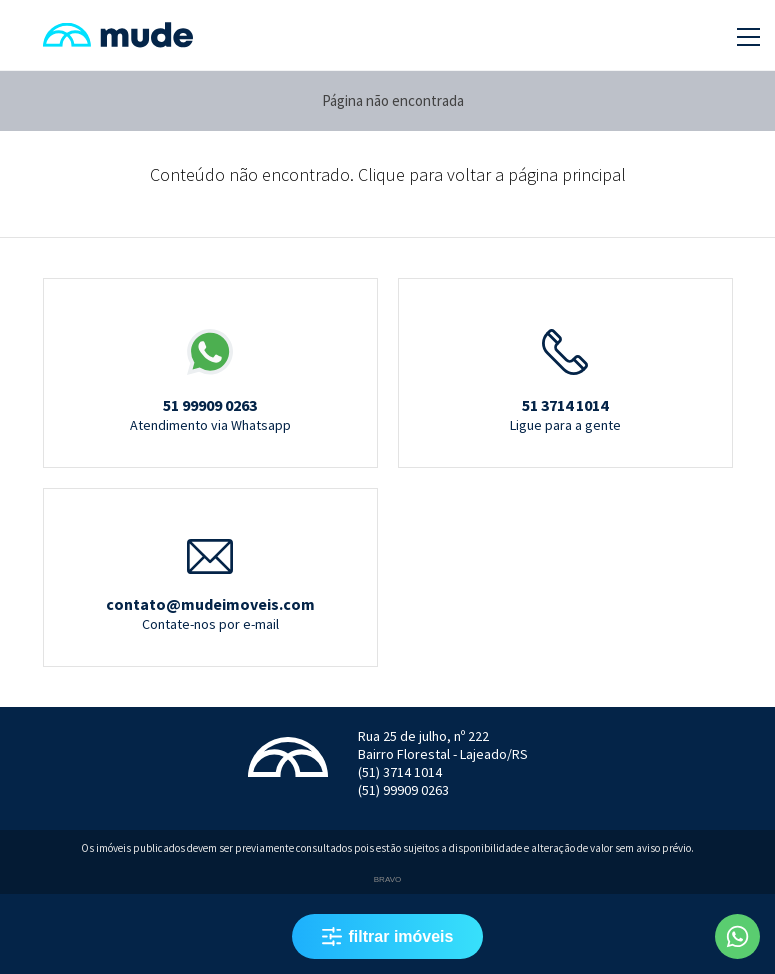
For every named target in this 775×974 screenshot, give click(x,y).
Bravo (387, 879)
